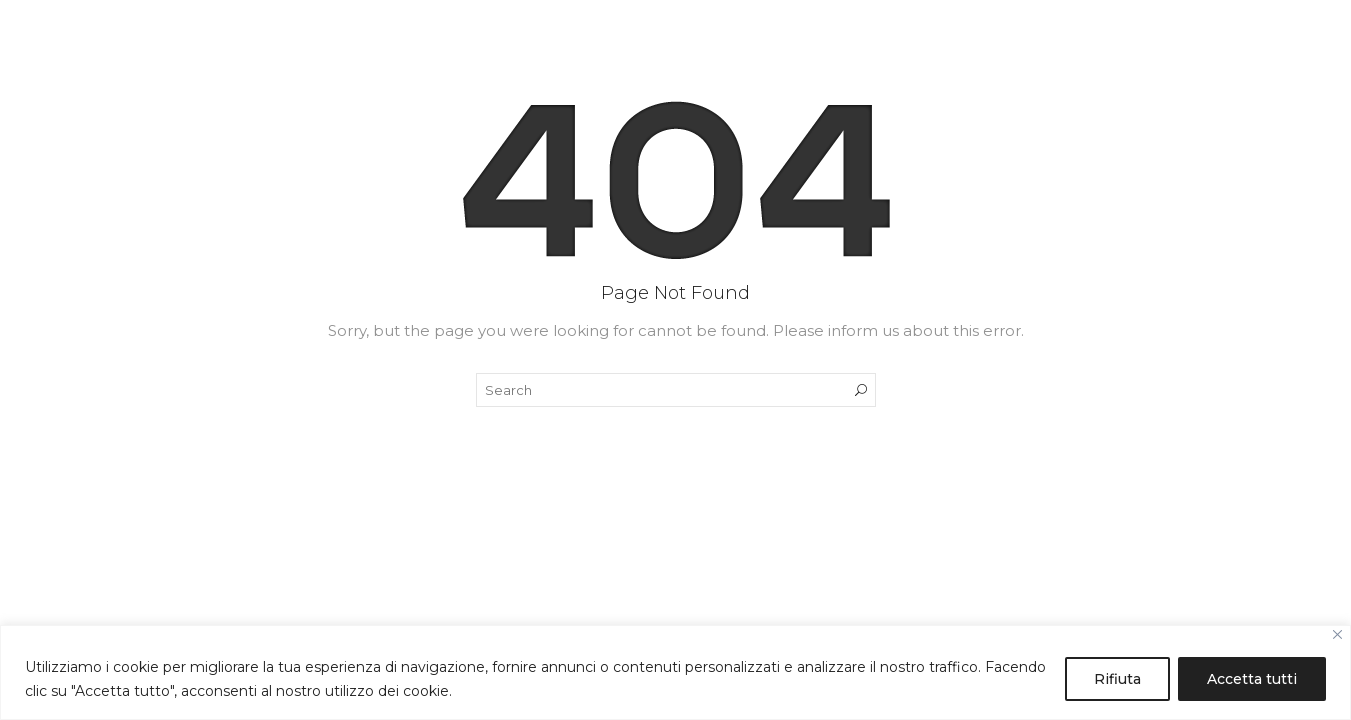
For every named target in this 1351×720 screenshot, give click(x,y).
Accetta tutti (1252, 679)
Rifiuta (1117, 679)
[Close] (1337, 634)
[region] (675, 672)
